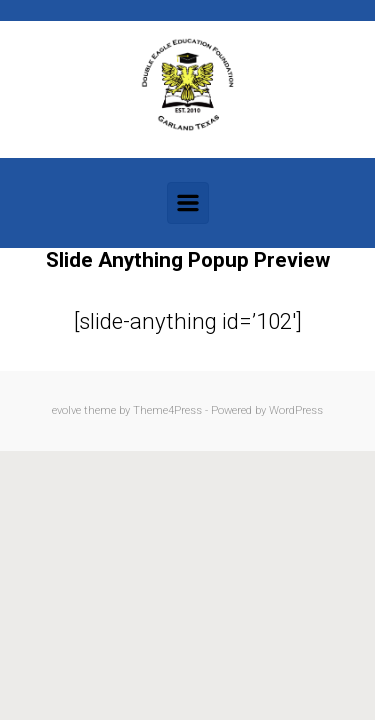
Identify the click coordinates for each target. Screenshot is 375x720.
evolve (66, 410)
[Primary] (188, 203)
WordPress (296, 410)
